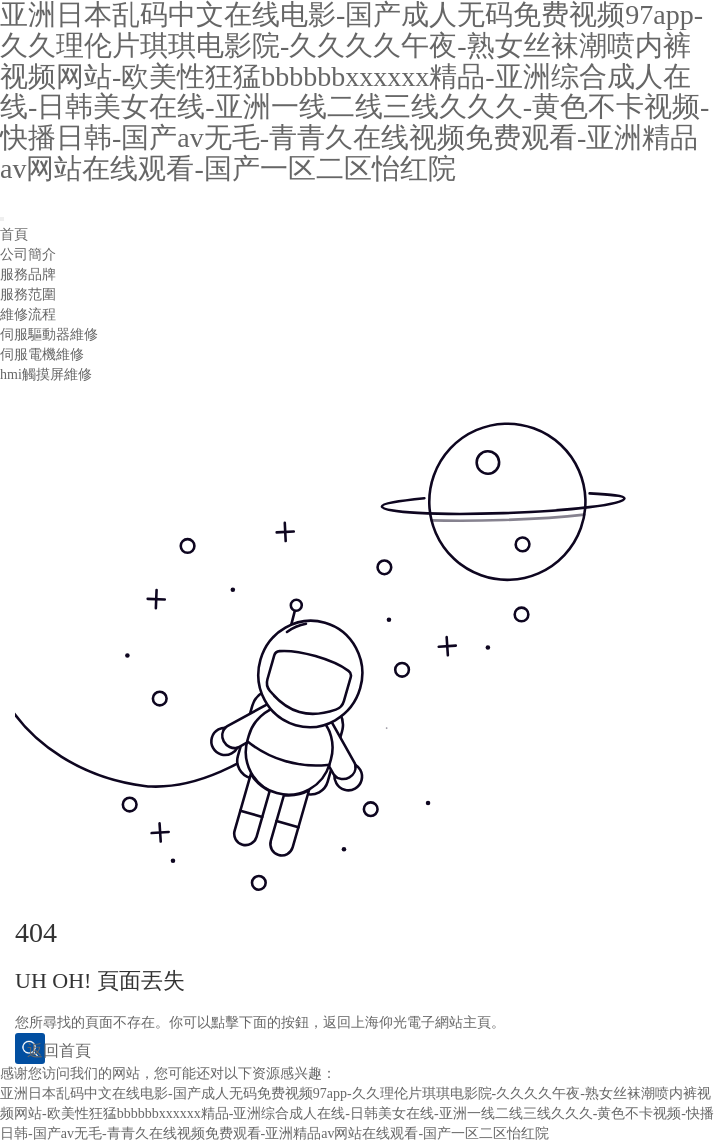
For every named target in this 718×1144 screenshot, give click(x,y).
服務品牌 (28, 274)
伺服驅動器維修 (49, 334)
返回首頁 (36, 1050)
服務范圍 (28, 294)
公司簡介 (28, 254)
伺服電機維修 (42, 354)
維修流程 (28, 314)
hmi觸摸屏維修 (46, 374)
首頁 (14, 234)
